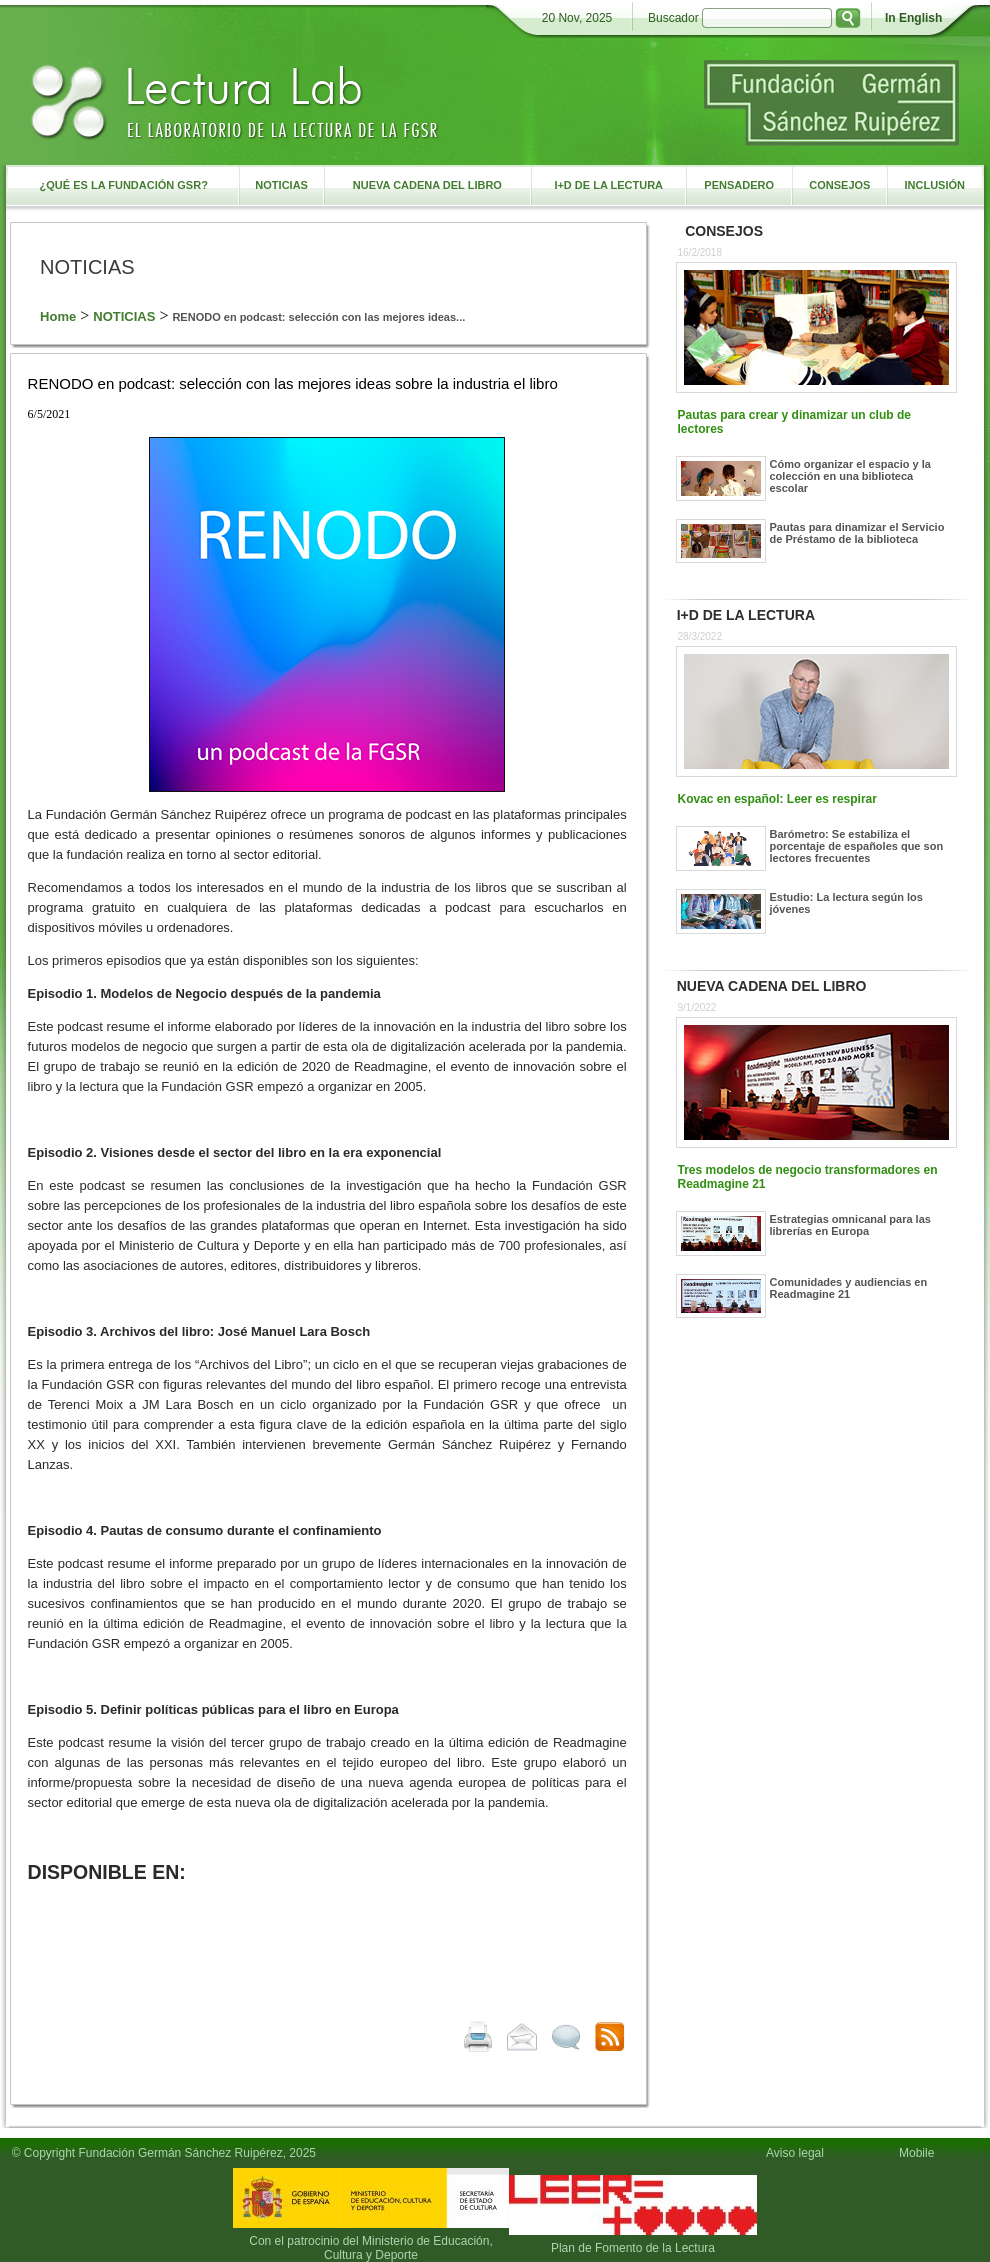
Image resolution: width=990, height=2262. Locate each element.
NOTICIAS (124, 316)
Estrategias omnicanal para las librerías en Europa (850, 1225)
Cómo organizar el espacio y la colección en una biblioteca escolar (850, 476)
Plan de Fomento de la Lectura (633, 2248)
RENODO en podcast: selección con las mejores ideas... (318, 317)
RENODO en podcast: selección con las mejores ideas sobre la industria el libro (293, 383)
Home (58, 316)
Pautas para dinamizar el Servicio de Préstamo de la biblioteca (857, 533)
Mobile (920, 2153)
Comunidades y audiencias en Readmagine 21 (849, 1288)
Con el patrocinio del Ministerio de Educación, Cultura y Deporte (370, 2248)
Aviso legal (795, 2153)
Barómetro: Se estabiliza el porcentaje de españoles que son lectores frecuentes (857, 846)
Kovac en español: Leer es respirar (777, 799)
